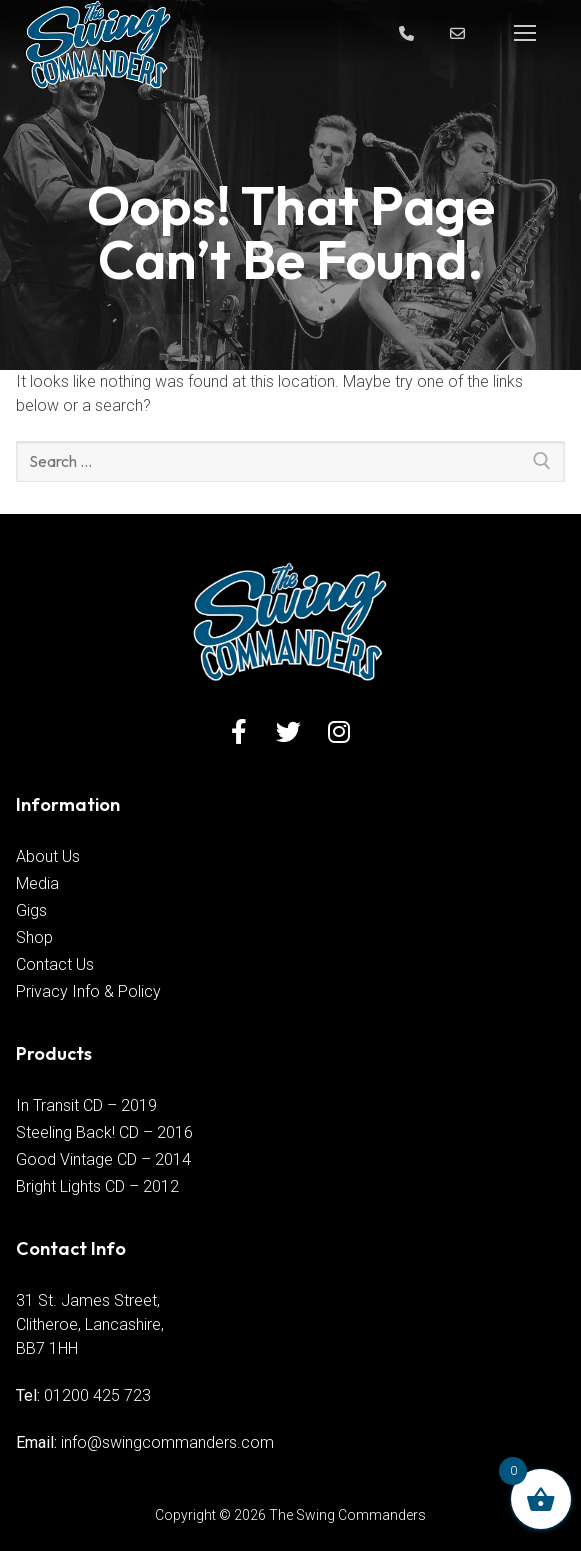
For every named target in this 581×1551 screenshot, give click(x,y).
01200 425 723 (97, 1395)
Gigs (31, 910)
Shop (34, 937)
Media (37, 883)
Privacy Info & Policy (88, 991)
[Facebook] (238, 731)
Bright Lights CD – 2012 (97, 1186)
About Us (48, 856)
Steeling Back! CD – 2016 (104, 1132)
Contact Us (55, 964)
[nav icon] (525, 33)
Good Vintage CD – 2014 (103, 1159)
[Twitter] (288, 731)
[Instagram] (338, 731)
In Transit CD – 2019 (86, 1105)
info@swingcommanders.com (167, 1442)
